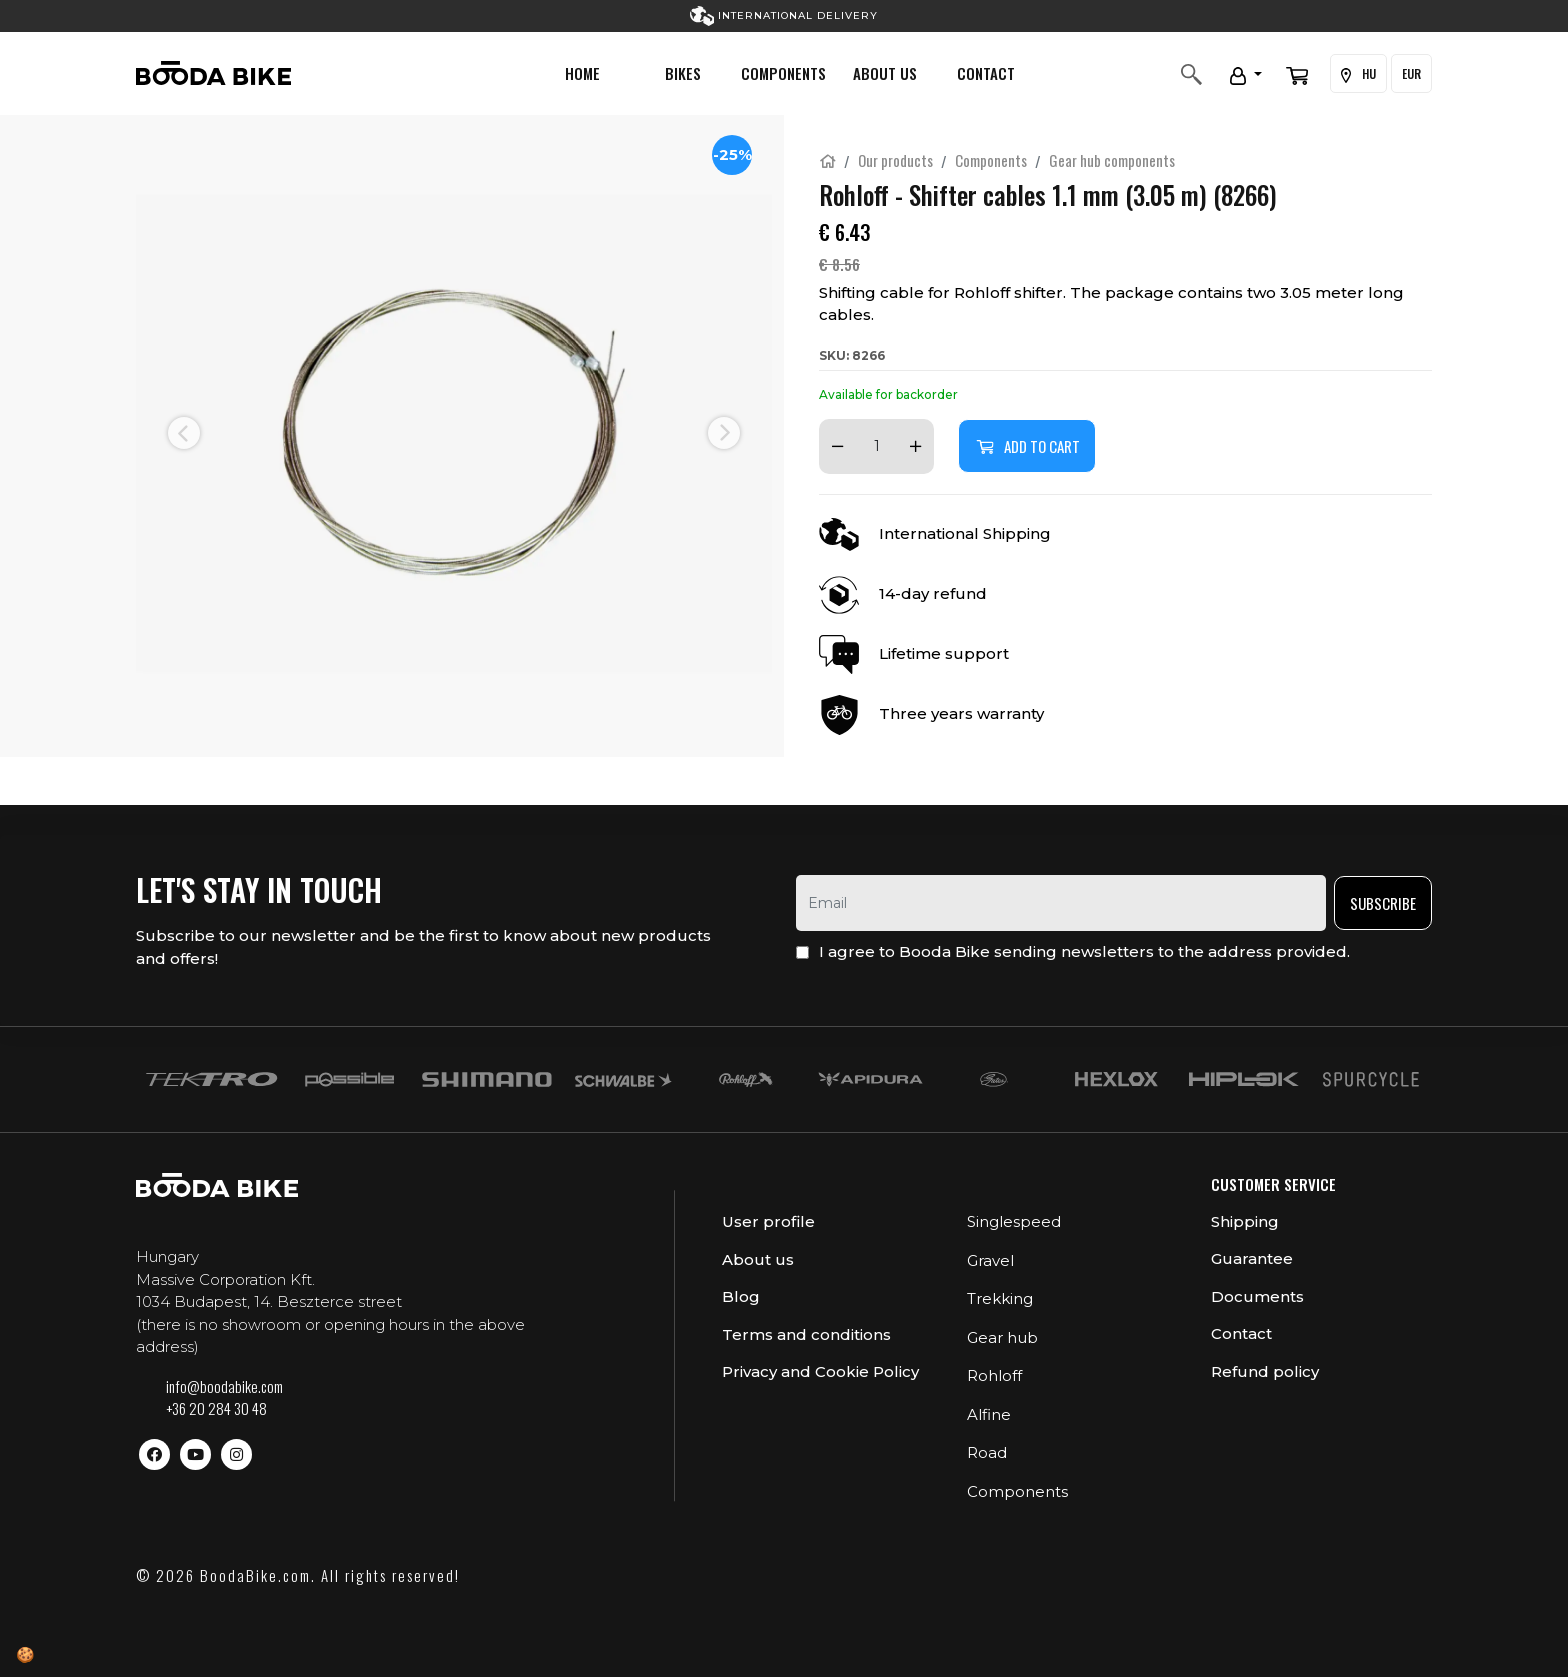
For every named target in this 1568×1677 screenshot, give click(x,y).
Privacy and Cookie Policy (820, 1371)
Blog (741, 1296)
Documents (1257, 1296)
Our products (895, 160)
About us (885, 73)
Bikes (683, 73)
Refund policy (1265, 1371)
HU (1358, 74)
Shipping (1245, 1221)
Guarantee (1252, 1258)
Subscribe (1383, 903)
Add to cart (1027, 446)
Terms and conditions (806, 1334)
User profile (768, 1221)
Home (582, 73)
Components (783, 73)
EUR (1411, 73)
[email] (1061, 903)
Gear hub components (1112, 160)
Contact (986, 73)
